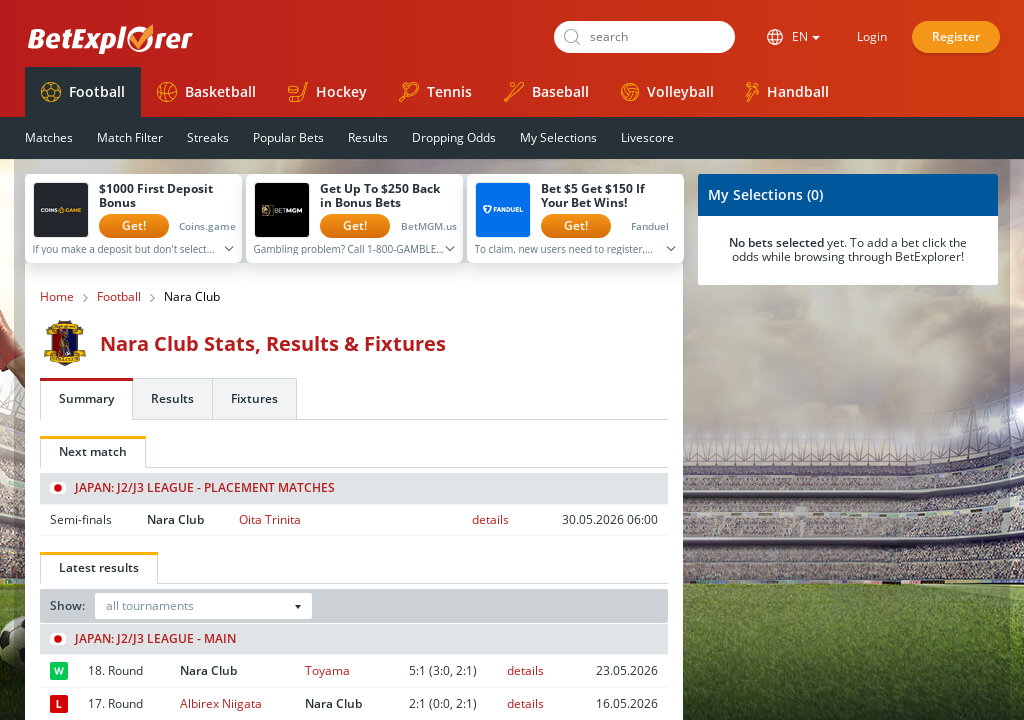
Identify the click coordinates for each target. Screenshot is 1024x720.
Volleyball (667, 91)
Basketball (206, 92)
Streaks (208, 137)
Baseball (546, 92)
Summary (86, 398)
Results (368, 137)
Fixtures (254, 398)
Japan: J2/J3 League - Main (143, 639)
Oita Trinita (270, 519)
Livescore (647, 137)
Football (83, 92)
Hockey (327, 92)
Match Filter (130, 137)
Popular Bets (288, 137)
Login (872, 36)
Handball (787, 92)
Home (57, 297)
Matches (49, 137)
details (490, 519)
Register (956, 36)
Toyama (327, 670)
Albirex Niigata (221, 703)
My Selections (558, 137)
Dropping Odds (454, 137)
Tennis (435, 92)
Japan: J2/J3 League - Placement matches (192, 488)
